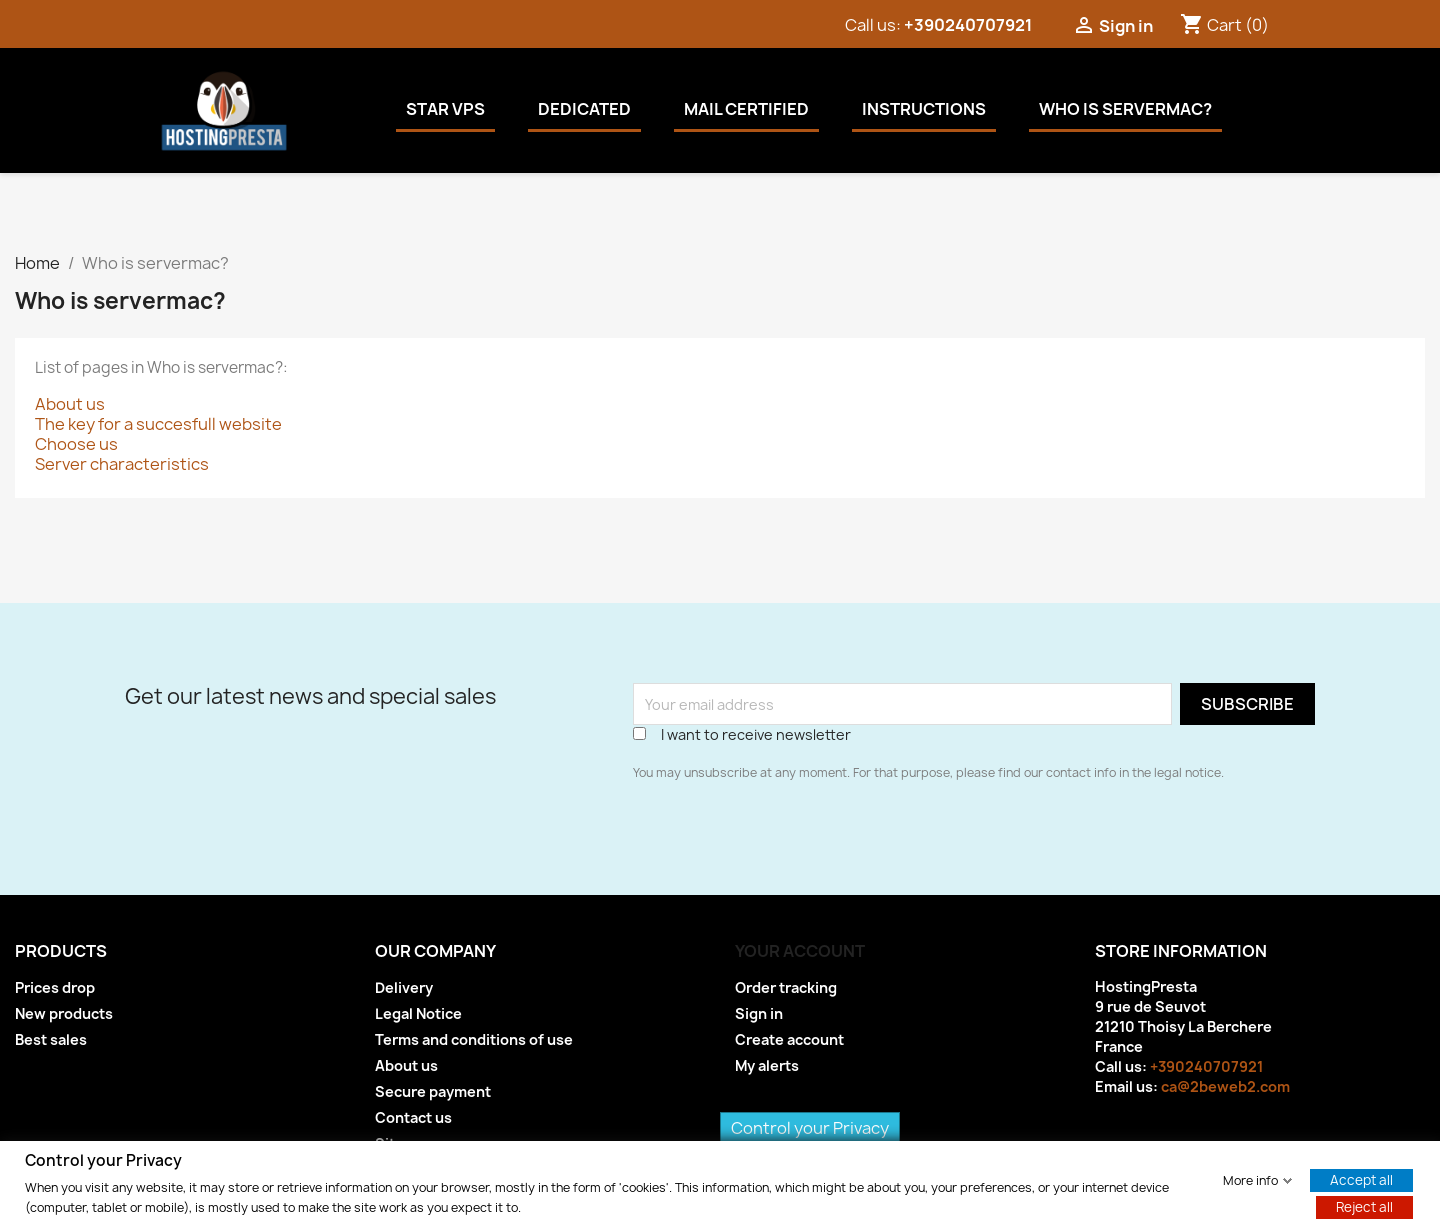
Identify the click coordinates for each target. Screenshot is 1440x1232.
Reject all (1364, 1206)
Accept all (1361, 1179)
